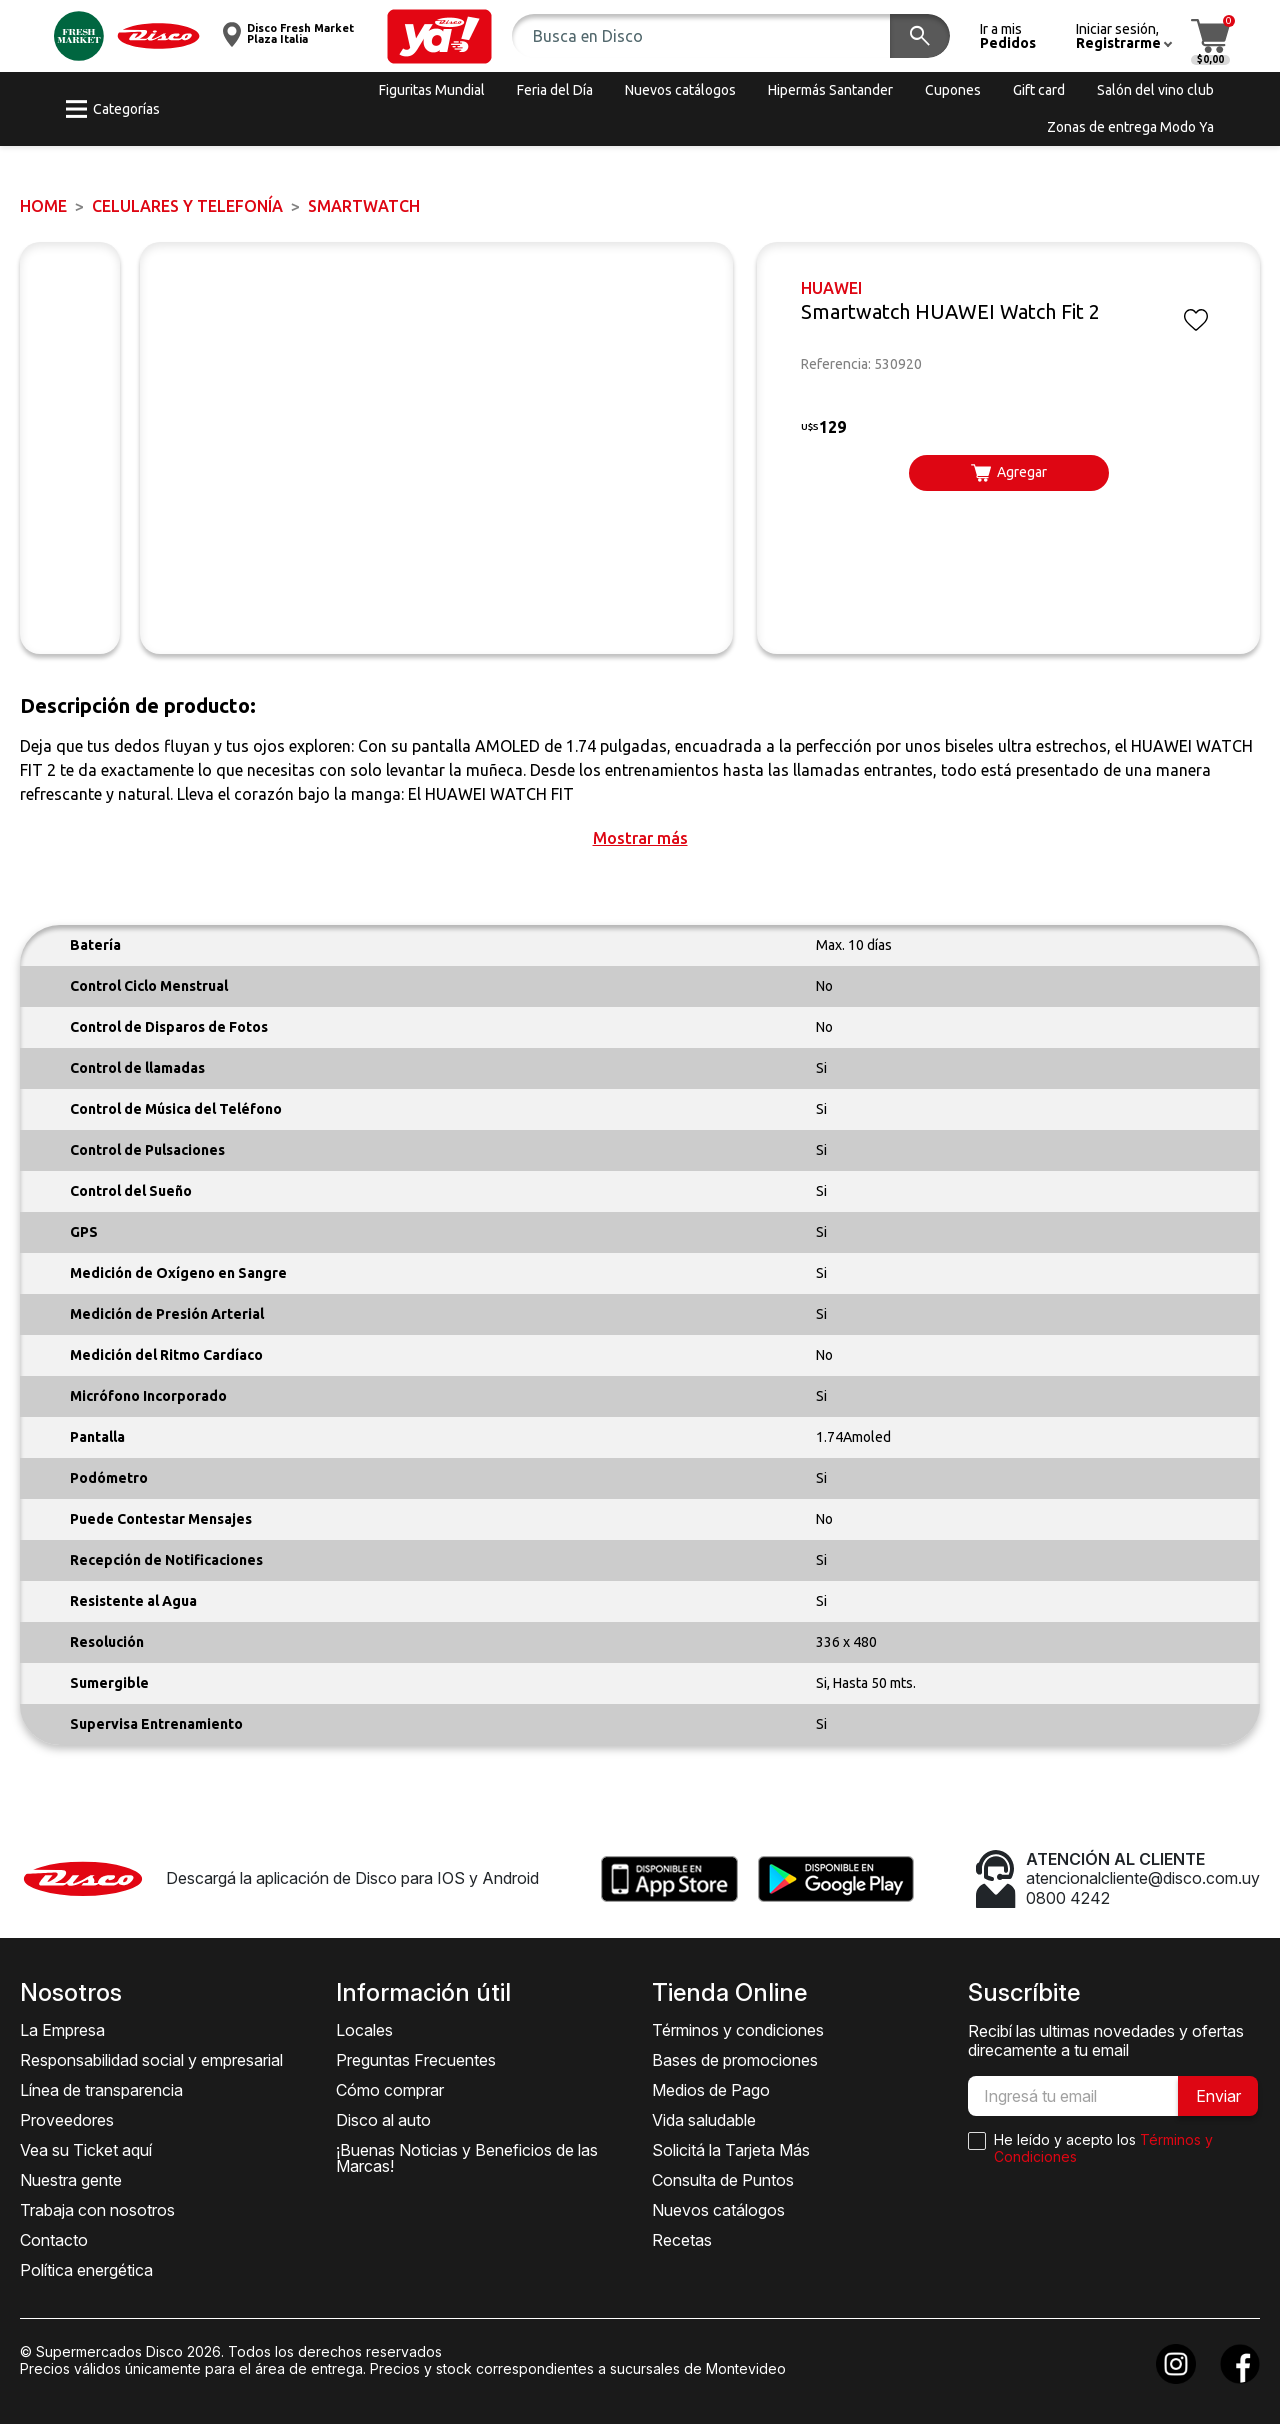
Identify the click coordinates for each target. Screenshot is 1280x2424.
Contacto (54, 2240)
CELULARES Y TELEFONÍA (187, 206)
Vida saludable (704, 2120)
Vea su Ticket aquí (86, 2150)
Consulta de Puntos (723, 2180)
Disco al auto (383, 2120)
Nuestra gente (71, 2180)
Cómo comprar (390, 2090)
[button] (439, 36)
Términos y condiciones (738, 2030)
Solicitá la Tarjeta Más (731, 2150)
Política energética (86, 2270)
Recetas (682, 2240)
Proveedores (67, 2120)
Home (43, 206)
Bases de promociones (735, 2060)
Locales (364, 2030)
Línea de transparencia (101, 2090)
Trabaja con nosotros (97, 2210)
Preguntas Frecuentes (416, 2060)
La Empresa (62, 2030)
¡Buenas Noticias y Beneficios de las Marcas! (467, 2158)
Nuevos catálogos (718, 2210)
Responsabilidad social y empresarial (151, 2060)
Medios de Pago (711, 2090)
